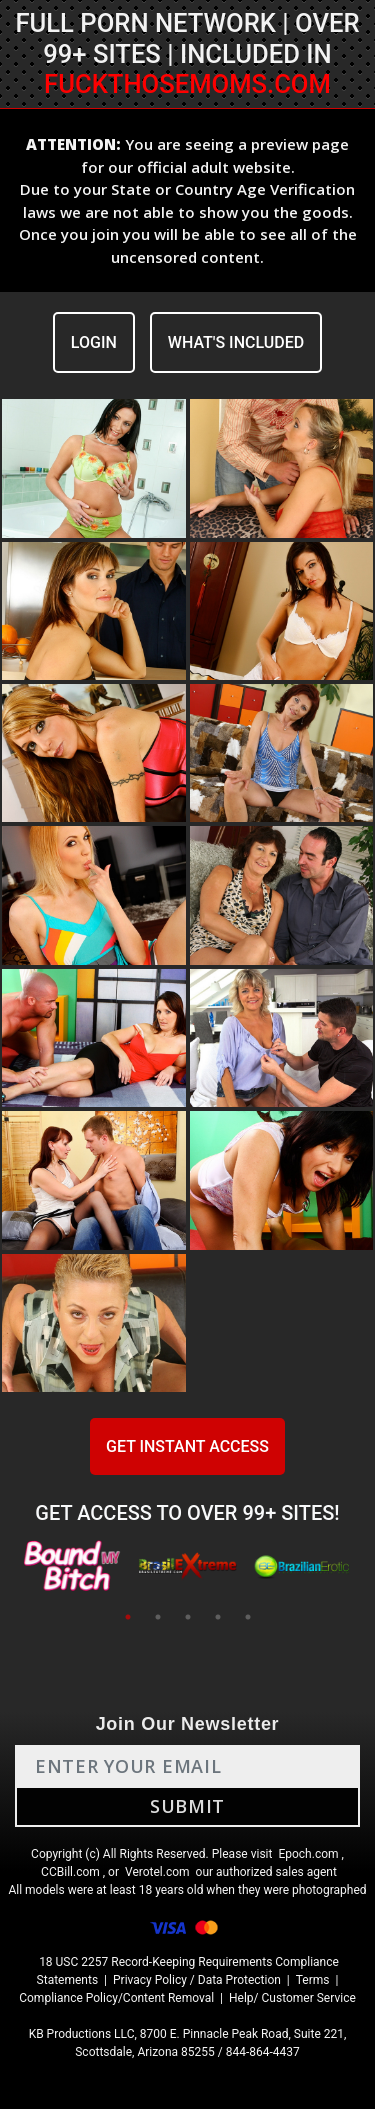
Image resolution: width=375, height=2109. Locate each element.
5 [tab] (248, 1617)
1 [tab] (128, 1617)
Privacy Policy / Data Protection (197, 1980)
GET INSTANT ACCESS (187, 1446)
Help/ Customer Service (292, 1998)
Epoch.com (308, 1854)
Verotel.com (157, 1872)
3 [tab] (188, 1617)
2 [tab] (158, 1617)
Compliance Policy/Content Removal (116, 1998)
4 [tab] (218, 1617)
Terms (313, 1980)
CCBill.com (70, 1872)
